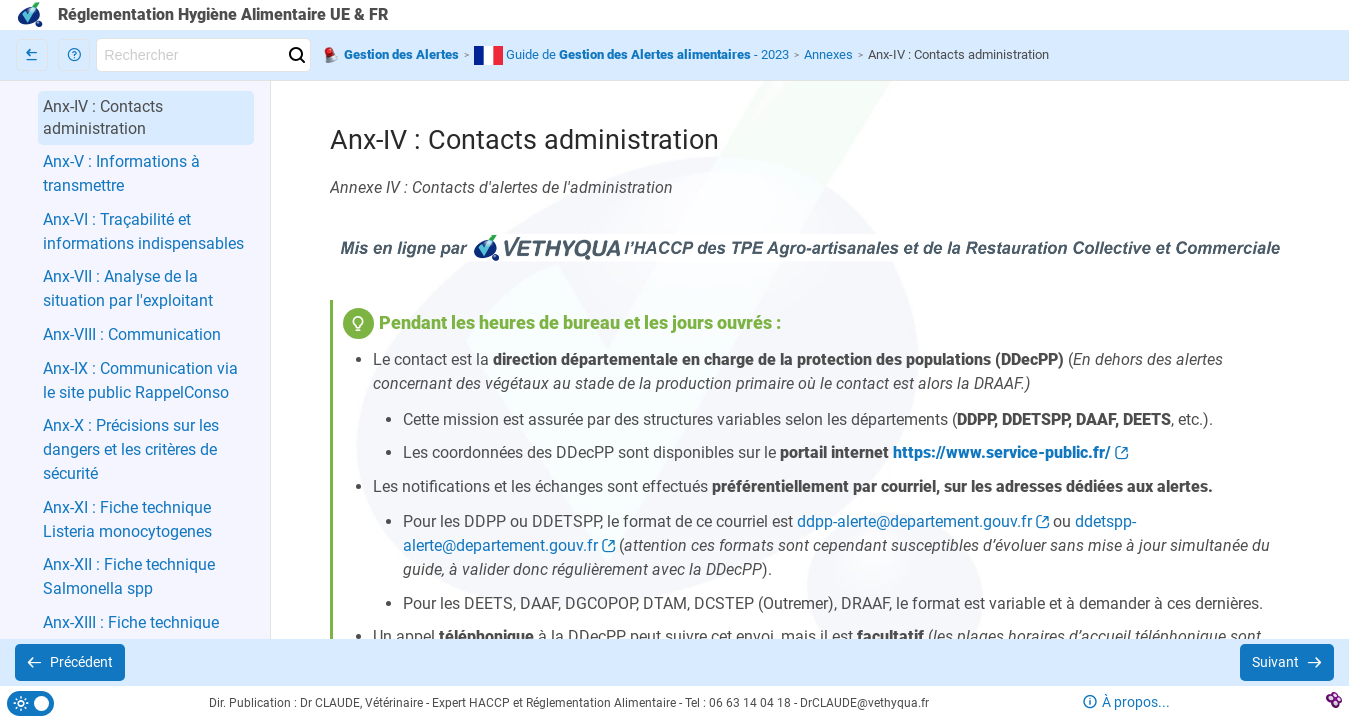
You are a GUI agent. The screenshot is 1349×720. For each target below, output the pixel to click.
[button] (74, 55)
